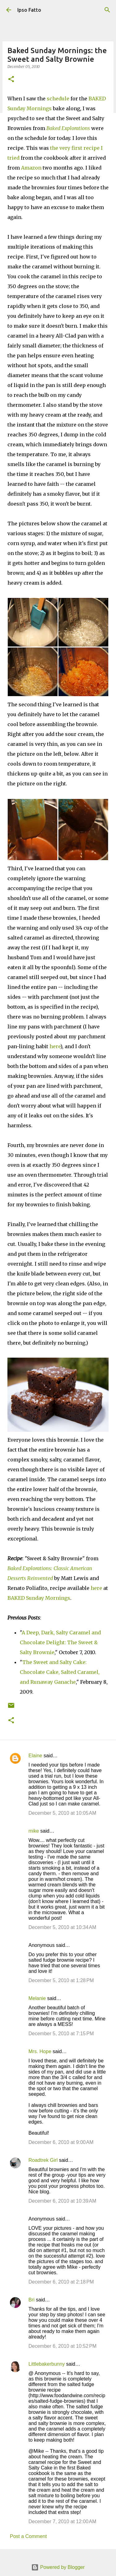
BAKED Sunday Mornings (38, 1598)
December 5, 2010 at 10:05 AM (62, 1813)
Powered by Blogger (58, 2567)
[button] (11, 79)
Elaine (35, 1755)
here (54, 1046)
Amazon (31, 168)
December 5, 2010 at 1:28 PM (61, 1980)
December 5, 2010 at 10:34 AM (62, 1927)
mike (33, 1831)
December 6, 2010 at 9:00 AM (60, 2142)
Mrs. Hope (39, 2051)
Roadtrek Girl (43, 2160)
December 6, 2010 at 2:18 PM (61, 2281)
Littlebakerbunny (46, 2364)
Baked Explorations (68, 128)
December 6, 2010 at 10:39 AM (62, 2201)
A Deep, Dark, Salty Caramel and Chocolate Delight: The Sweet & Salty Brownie (60, 1642)
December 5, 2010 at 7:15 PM (61, 2033)
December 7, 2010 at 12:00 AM (62, 2521)
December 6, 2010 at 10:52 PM (62, 2346)
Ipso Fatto (29, 10)
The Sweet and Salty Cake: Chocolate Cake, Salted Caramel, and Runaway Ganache (60, 1672)
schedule (58, 98)
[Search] (107, 9)
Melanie (37, 1998)
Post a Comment (28, 2536)
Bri (31, 2299)
